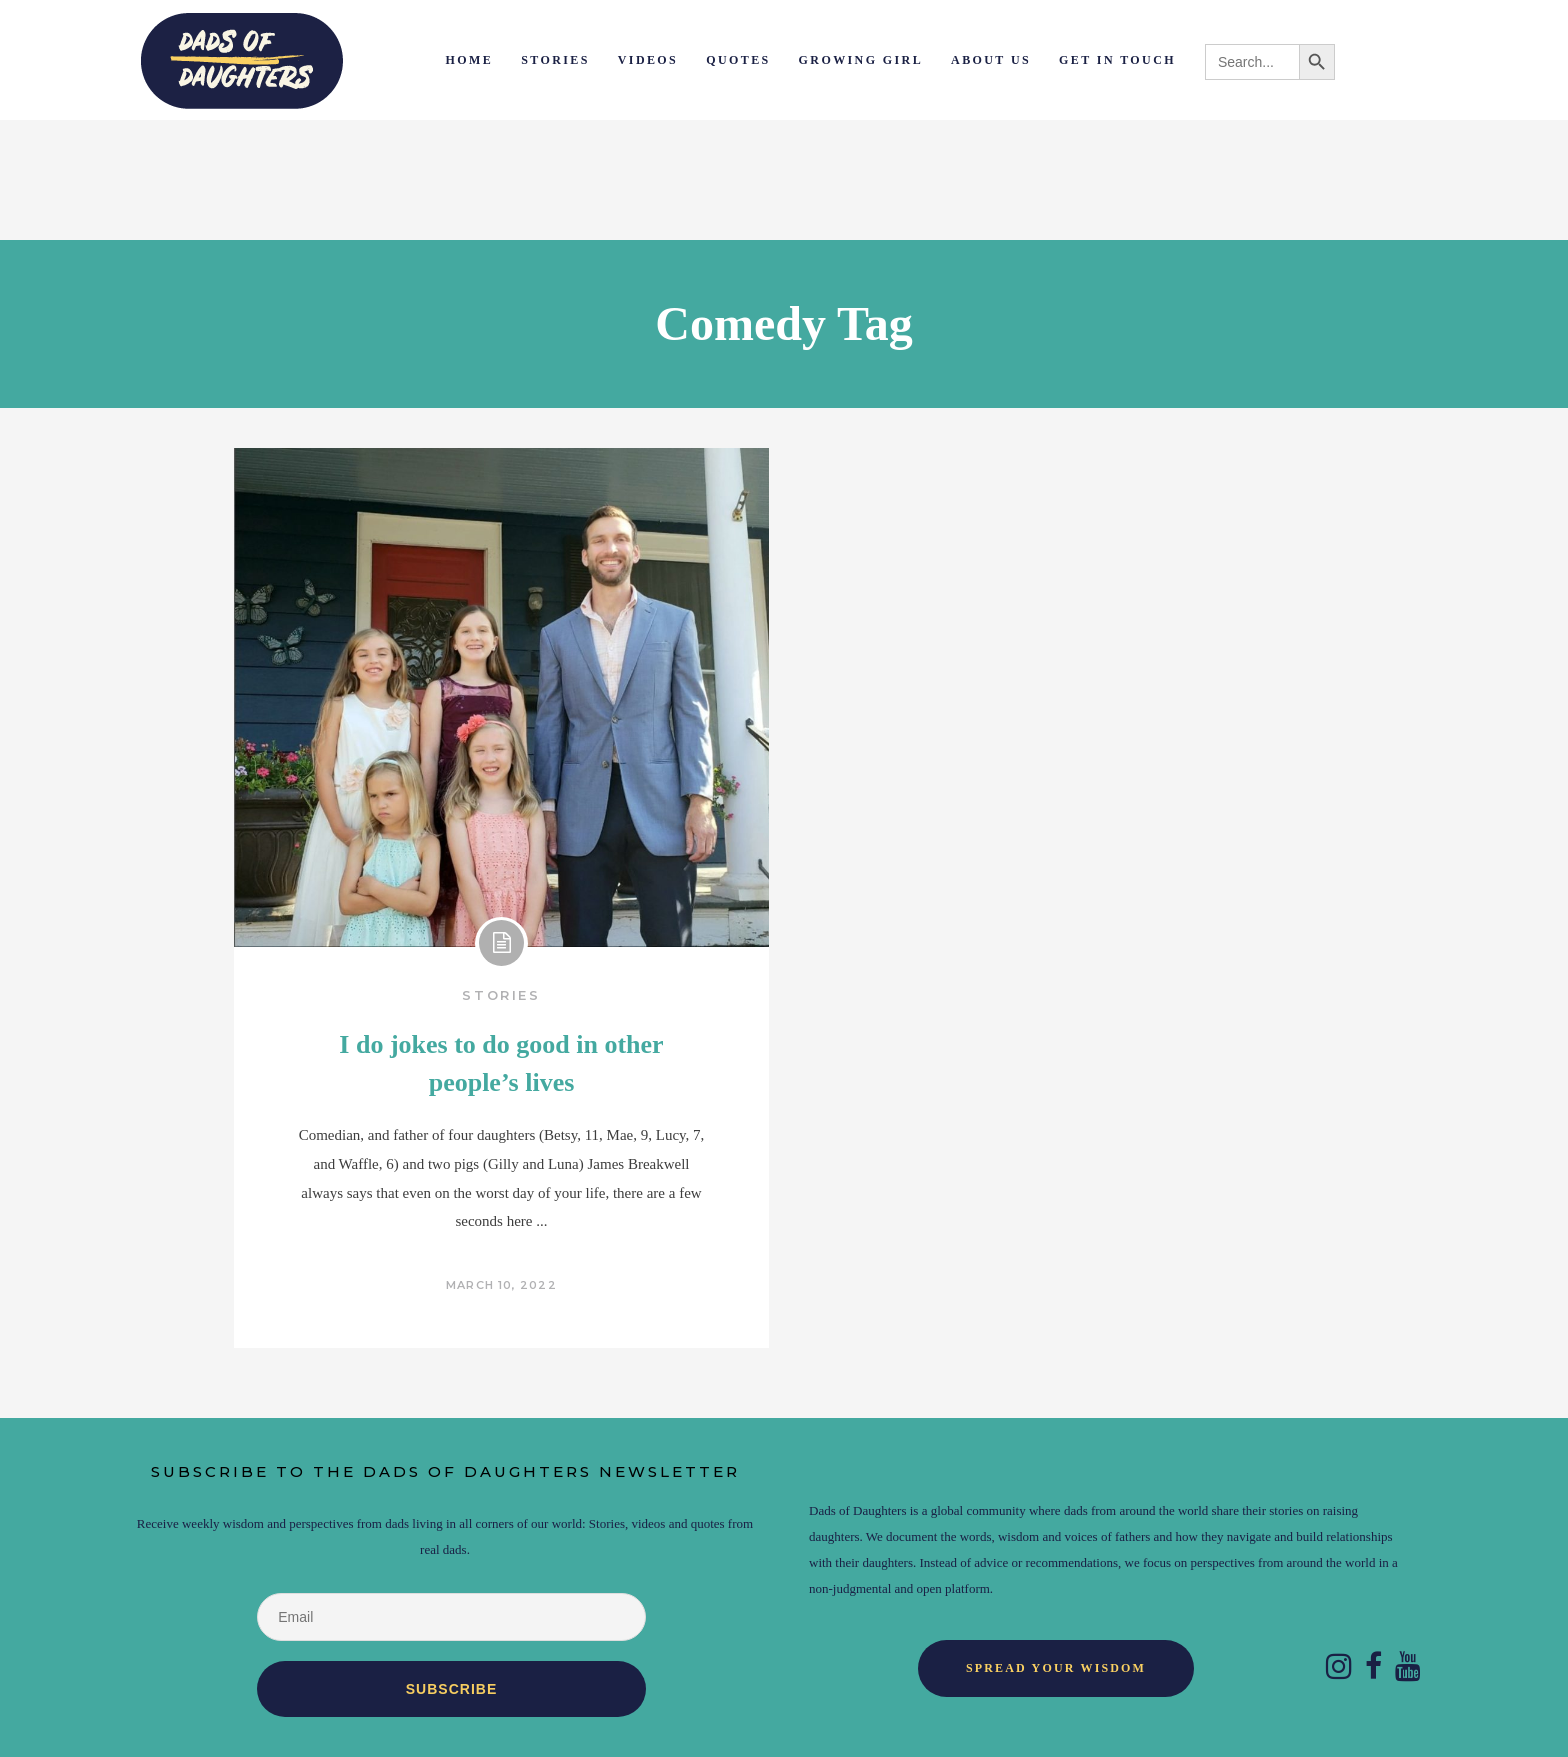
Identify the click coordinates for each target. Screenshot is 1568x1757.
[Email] (451, 1617)
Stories (501, 995)
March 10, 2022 (501, 1285)
